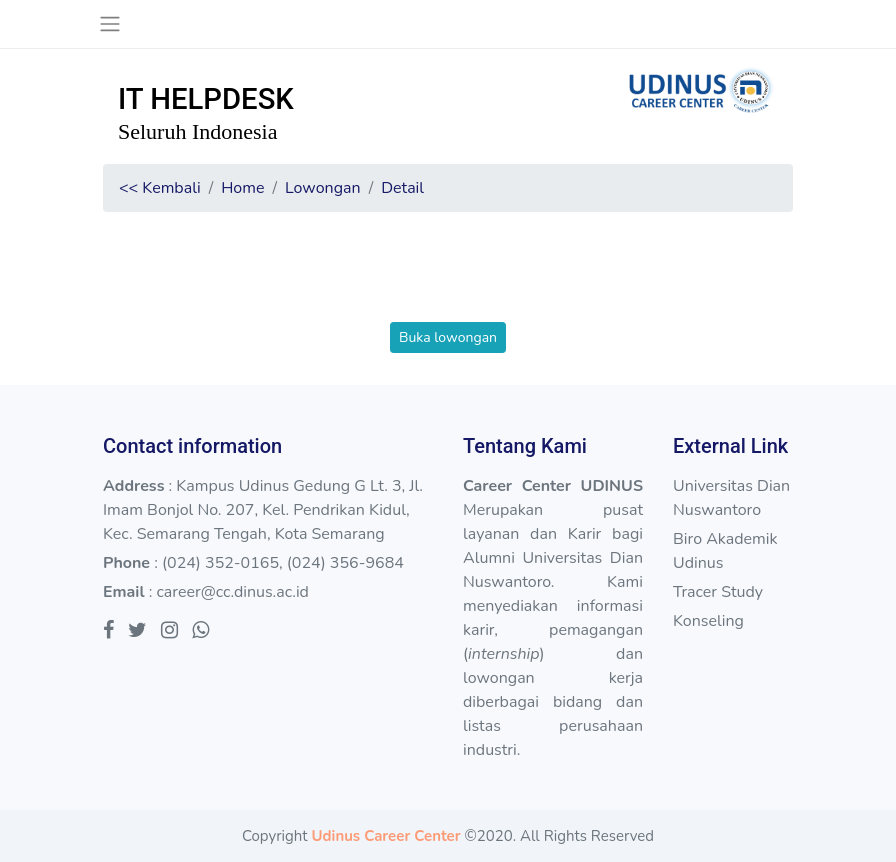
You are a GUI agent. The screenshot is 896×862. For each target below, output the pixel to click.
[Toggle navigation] (109, 24)
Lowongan (323, 188)
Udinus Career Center (385, 836)
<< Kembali (160, 188)
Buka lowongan (448, 337)
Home (242, 188)
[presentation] (448, 283)
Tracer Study (718, 592)
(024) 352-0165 (220, 563)
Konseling (708, 621)
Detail (402, 188)
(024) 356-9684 (345, 563)
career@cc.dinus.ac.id (232, 592)
